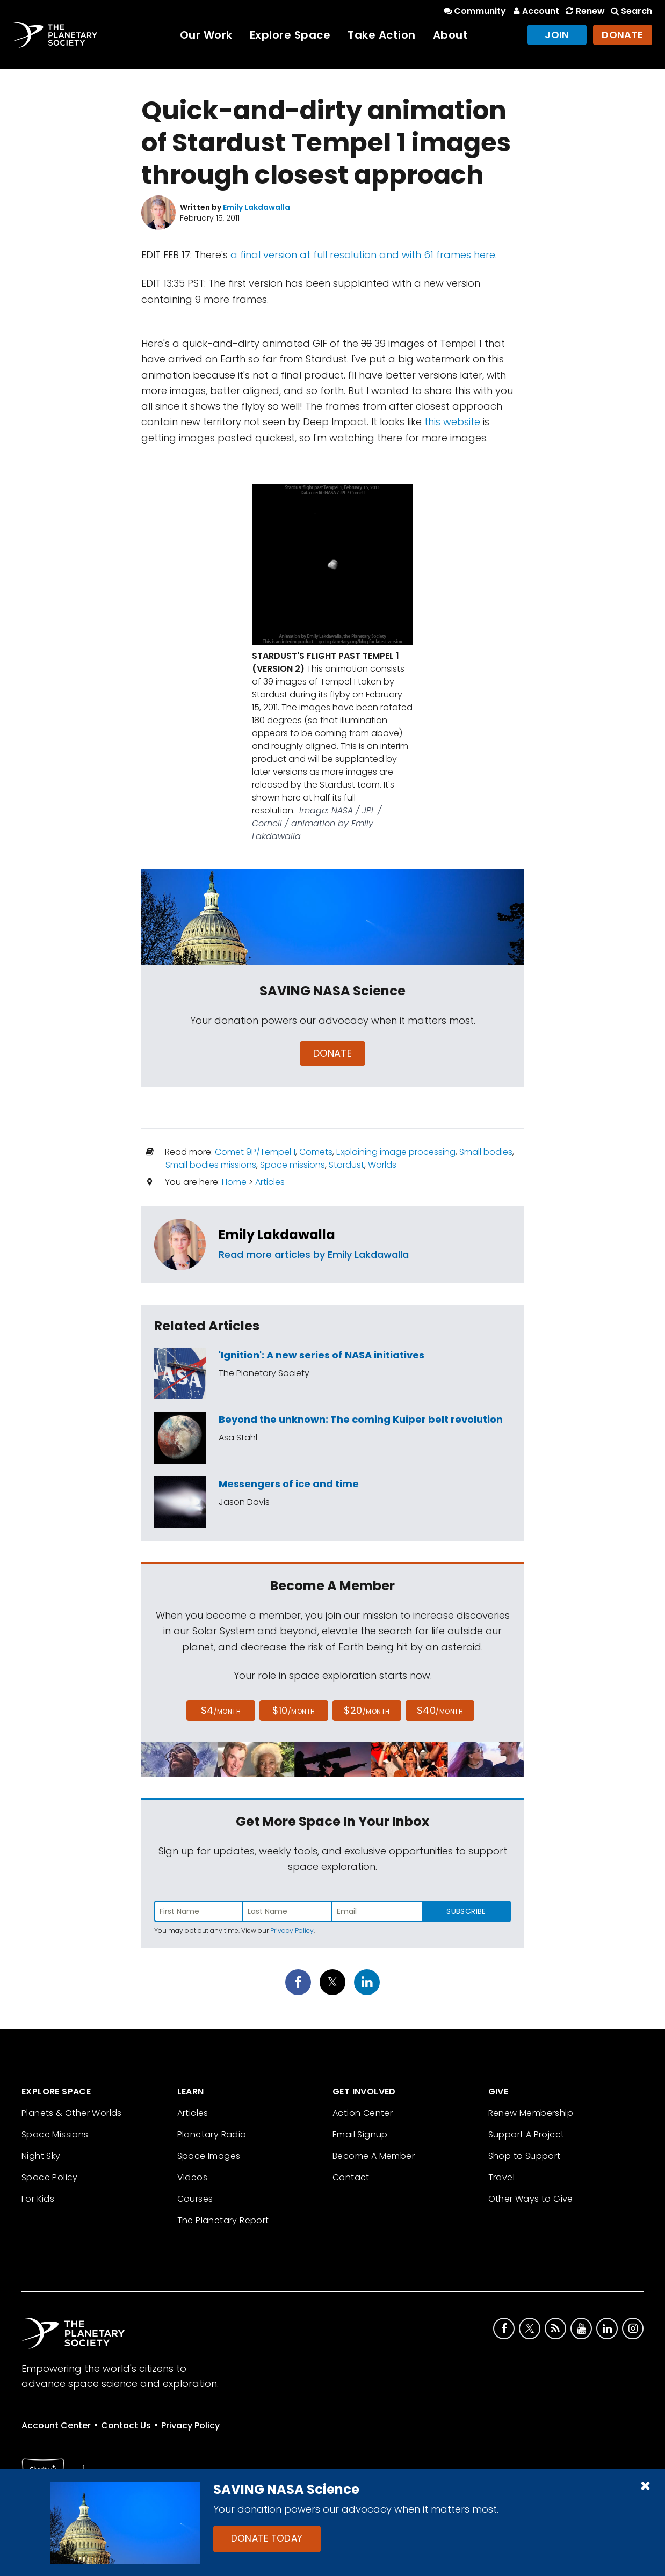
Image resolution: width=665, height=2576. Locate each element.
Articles (270, 1182)
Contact (351, 2177)
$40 (440, 1710)
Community (474, 11)
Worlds (382, 1165)
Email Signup (360, 2134)
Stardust (346, 1165)
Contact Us (126, 2425)
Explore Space (290, 34)
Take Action (382, 34)
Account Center (56, 2425)
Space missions (292, 1165)
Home (234, 1182)
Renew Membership (530, 2113)
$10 (293, 1710)
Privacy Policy (292, 1930)
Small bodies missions (210, 1165)
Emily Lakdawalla (277, 1234)
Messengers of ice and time (289, 1483)
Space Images (209, 2156)
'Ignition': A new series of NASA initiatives (321, 1355)
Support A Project (526, 2134)
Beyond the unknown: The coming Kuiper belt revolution (361, 1419)
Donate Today (267, 2538)
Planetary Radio (212, 2134)
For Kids (37, 2199)
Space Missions (55, 2134)
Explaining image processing (396, 1152)
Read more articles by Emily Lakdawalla (314, 1254)
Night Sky (41, 2156)
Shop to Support (524, 2156)
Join (557, 34)
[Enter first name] (198, 1911)
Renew (583, 11)
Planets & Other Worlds (71, 2113)
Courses (195, 2199)
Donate (623, 34)
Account (534, 11)
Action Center (362, 2113)
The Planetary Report (223, 2220)
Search (630, 11)
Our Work (206, 34)
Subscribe (466, 1911)
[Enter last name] (287, 1911)
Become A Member (373, 2156)
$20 (366, 1710)
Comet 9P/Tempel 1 (255, 1152)
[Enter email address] (377, 1911)
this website (452, 421)
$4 (221, 1710)
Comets (315, 1152)
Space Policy (49, 2177)
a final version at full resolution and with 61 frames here (362, 254)
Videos (192, 2177)
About (450, 34)
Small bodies (485, 1152)
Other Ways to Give (530, 2199)
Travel (501, 2177)
